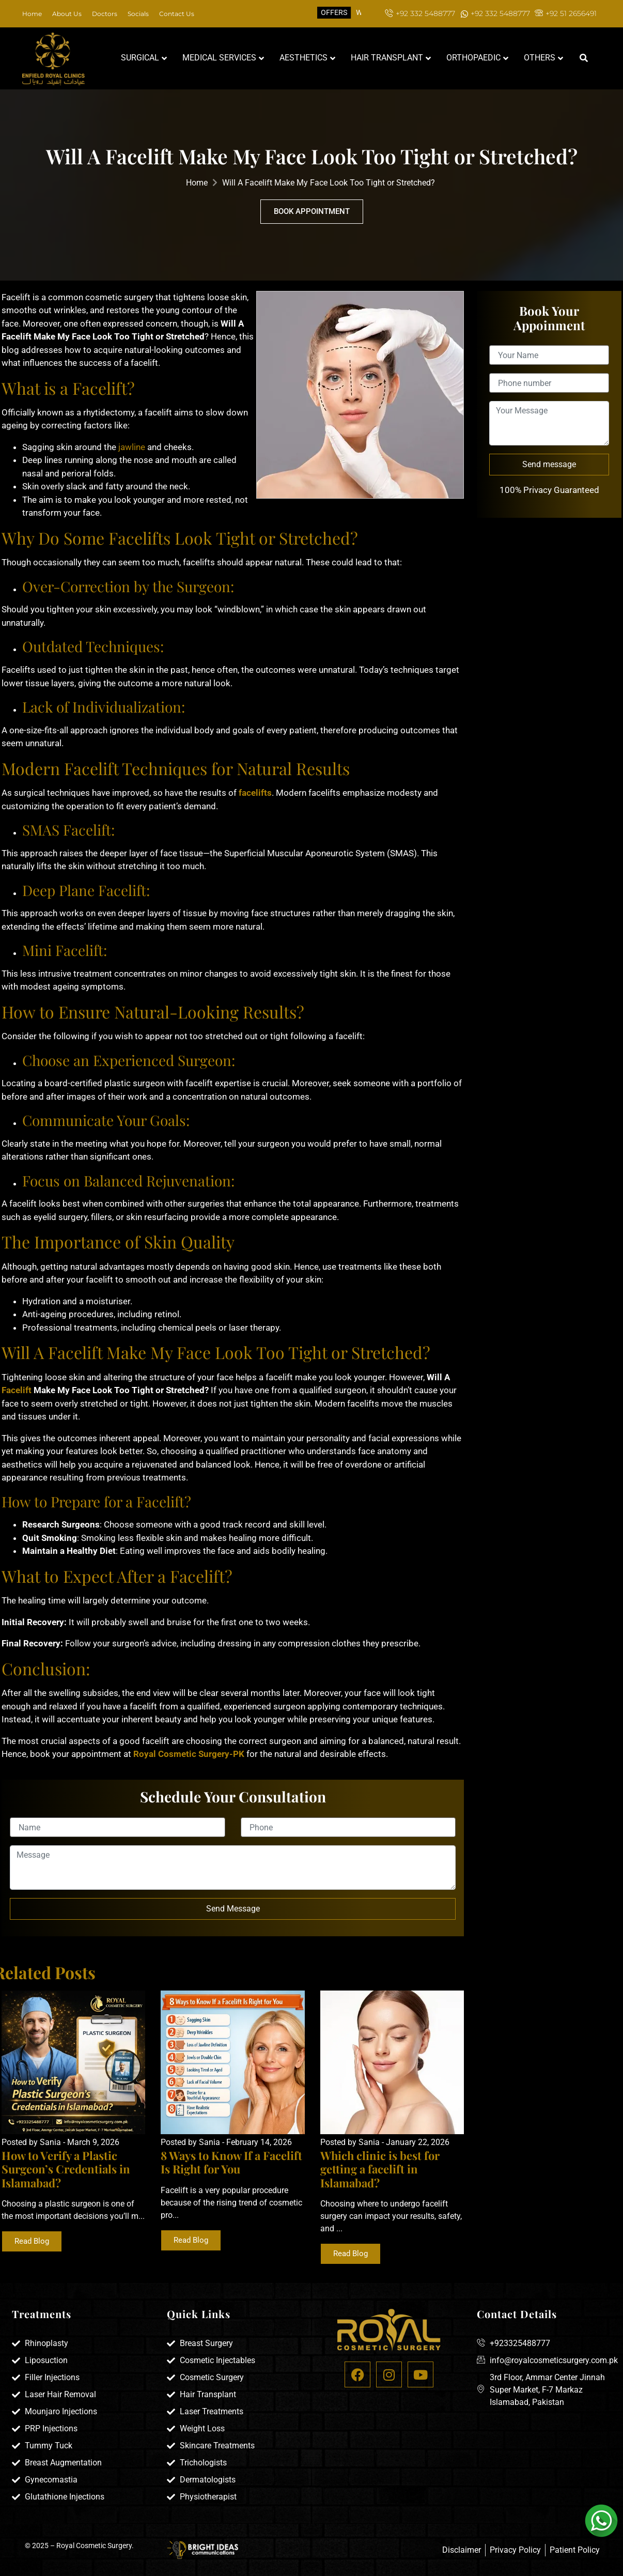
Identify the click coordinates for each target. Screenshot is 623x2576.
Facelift (17, 1390)
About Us (67, 14)
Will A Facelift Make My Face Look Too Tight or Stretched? (328, 183)
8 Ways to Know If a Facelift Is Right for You (231, 2162)
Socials (138, 14)
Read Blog (31, 2241)
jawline (130, 447)
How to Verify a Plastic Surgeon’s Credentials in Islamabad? (66, 2169)
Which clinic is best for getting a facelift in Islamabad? (380, 2169)
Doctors (104, 14)
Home (32, 14)
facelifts (255, 793)
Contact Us (176, 14)
